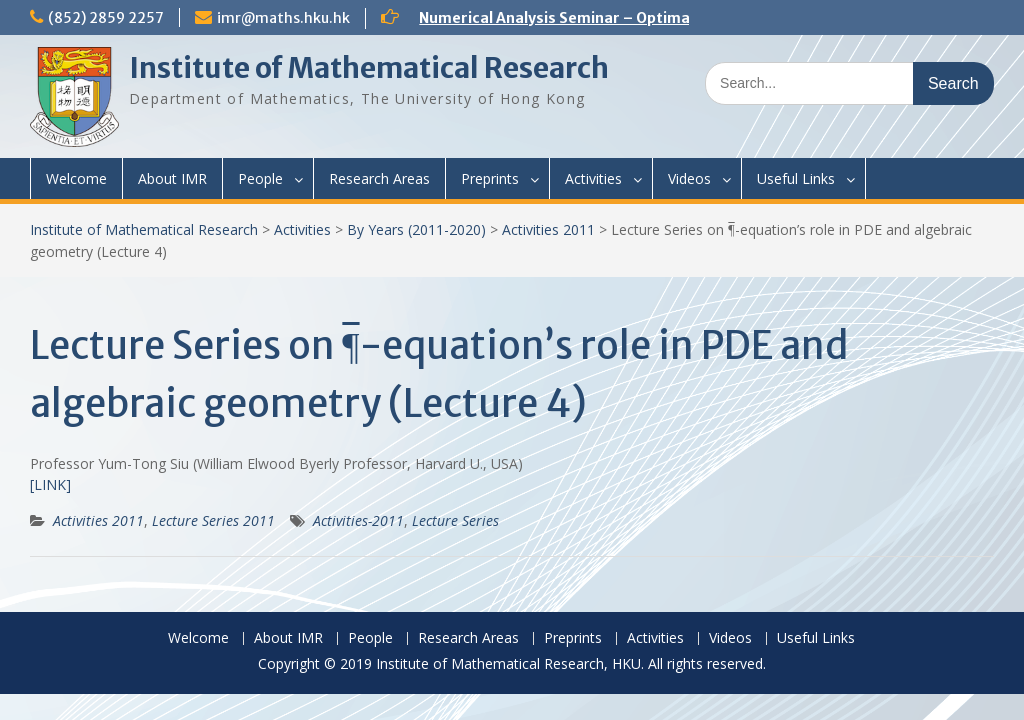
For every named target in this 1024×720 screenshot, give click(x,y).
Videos (689, 178)
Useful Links (796, 178)
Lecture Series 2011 (213, 520)
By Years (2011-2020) (416, 229)
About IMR (172, 178)
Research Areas (379, 178)
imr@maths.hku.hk (283, 18)
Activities (593, 178)
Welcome (76, 178)
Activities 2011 (548, 229)
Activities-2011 (358, 520)
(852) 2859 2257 (106, 18)
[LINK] (50, 484)
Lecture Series (455, 520)
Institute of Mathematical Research (369, 68)
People (260, 178)
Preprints (490, 178)
